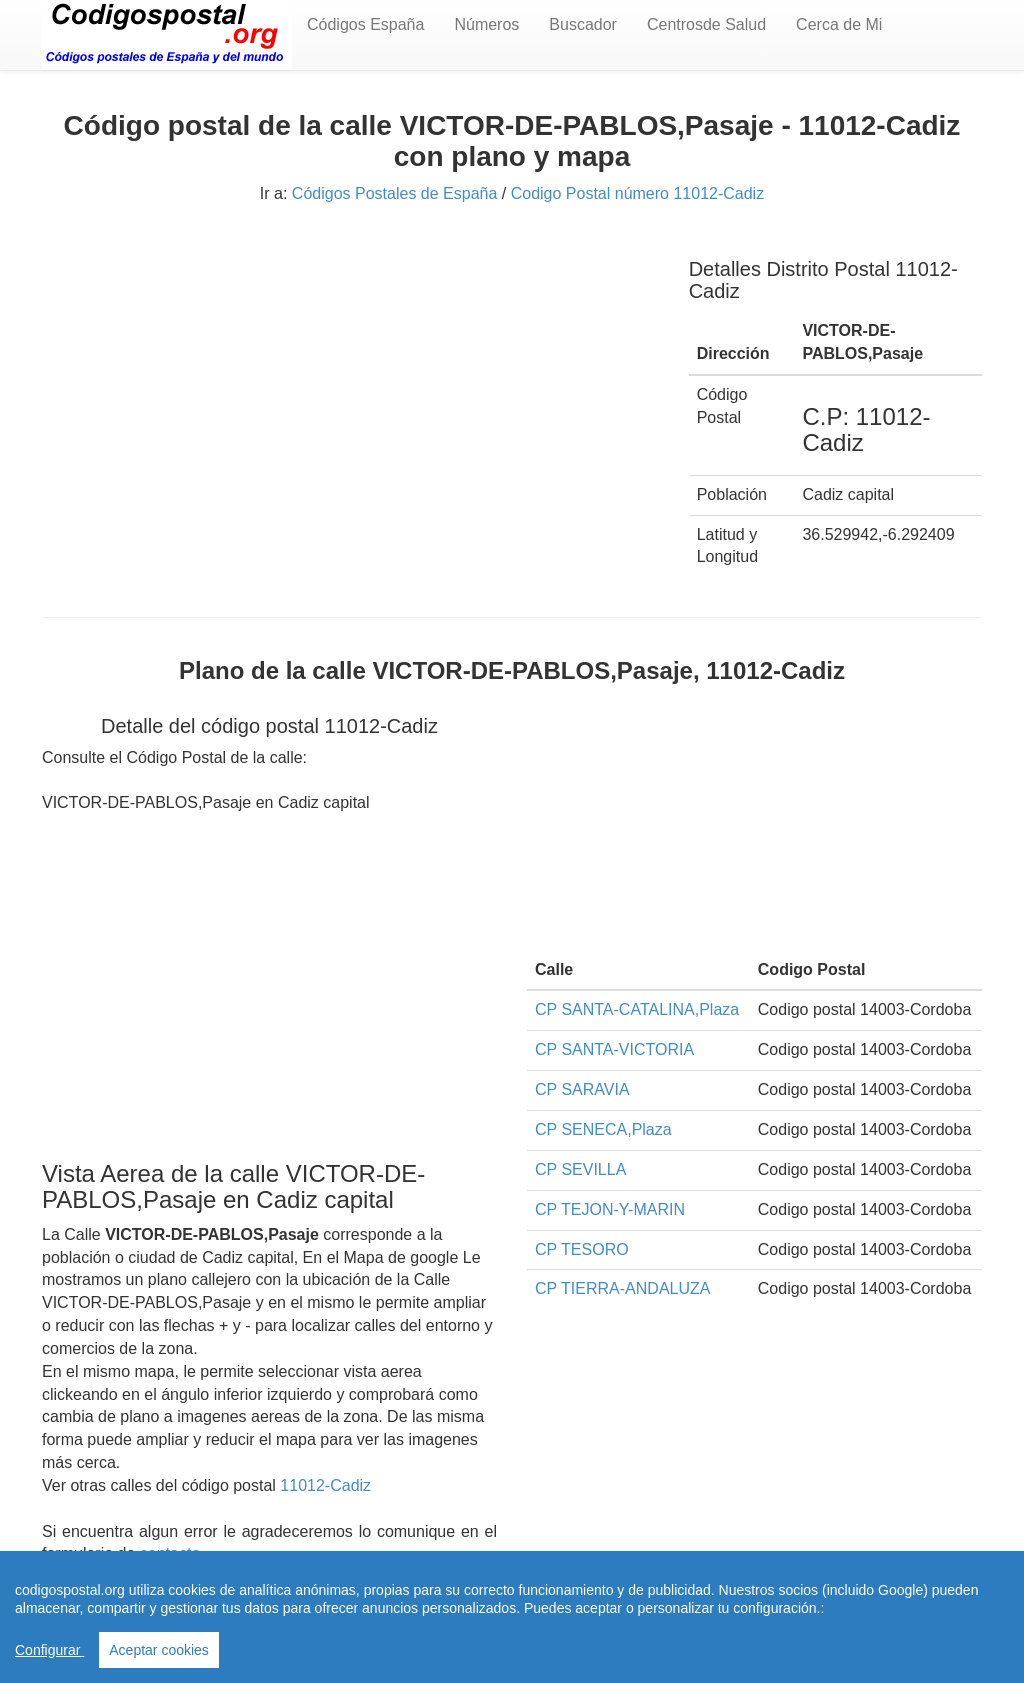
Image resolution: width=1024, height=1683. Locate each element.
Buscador (583, 24)
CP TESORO (582, 1249)
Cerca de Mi (839, 24)
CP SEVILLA (580, 1169)
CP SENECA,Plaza (603, 1129)
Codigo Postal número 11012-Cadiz (637, 193)
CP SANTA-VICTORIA (614, 1049)
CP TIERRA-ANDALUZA (622, 1288)
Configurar (49, 1650)
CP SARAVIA (582, 1089)
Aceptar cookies (159, 1650)
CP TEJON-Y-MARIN (610, 1209)
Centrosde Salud (706, 24)
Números (486, 24)
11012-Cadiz (325, 1485)
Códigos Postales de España (394, 193)
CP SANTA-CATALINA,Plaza (637, 1009)
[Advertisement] (350, 378)
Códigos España (365, 24)
